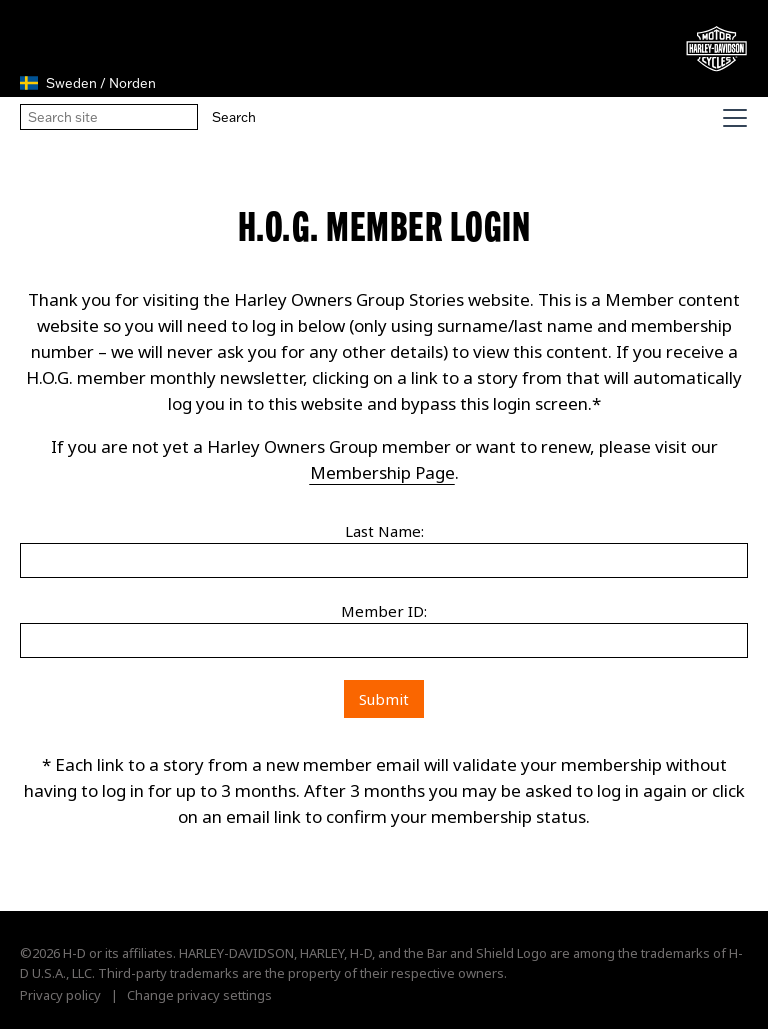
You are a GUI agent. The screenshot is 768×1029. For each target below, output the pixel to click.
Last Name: (384, 531)
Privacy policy (60, 995)
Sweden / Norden (88, 83)
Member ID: (384, 611)
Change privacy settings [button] (199, 995)
